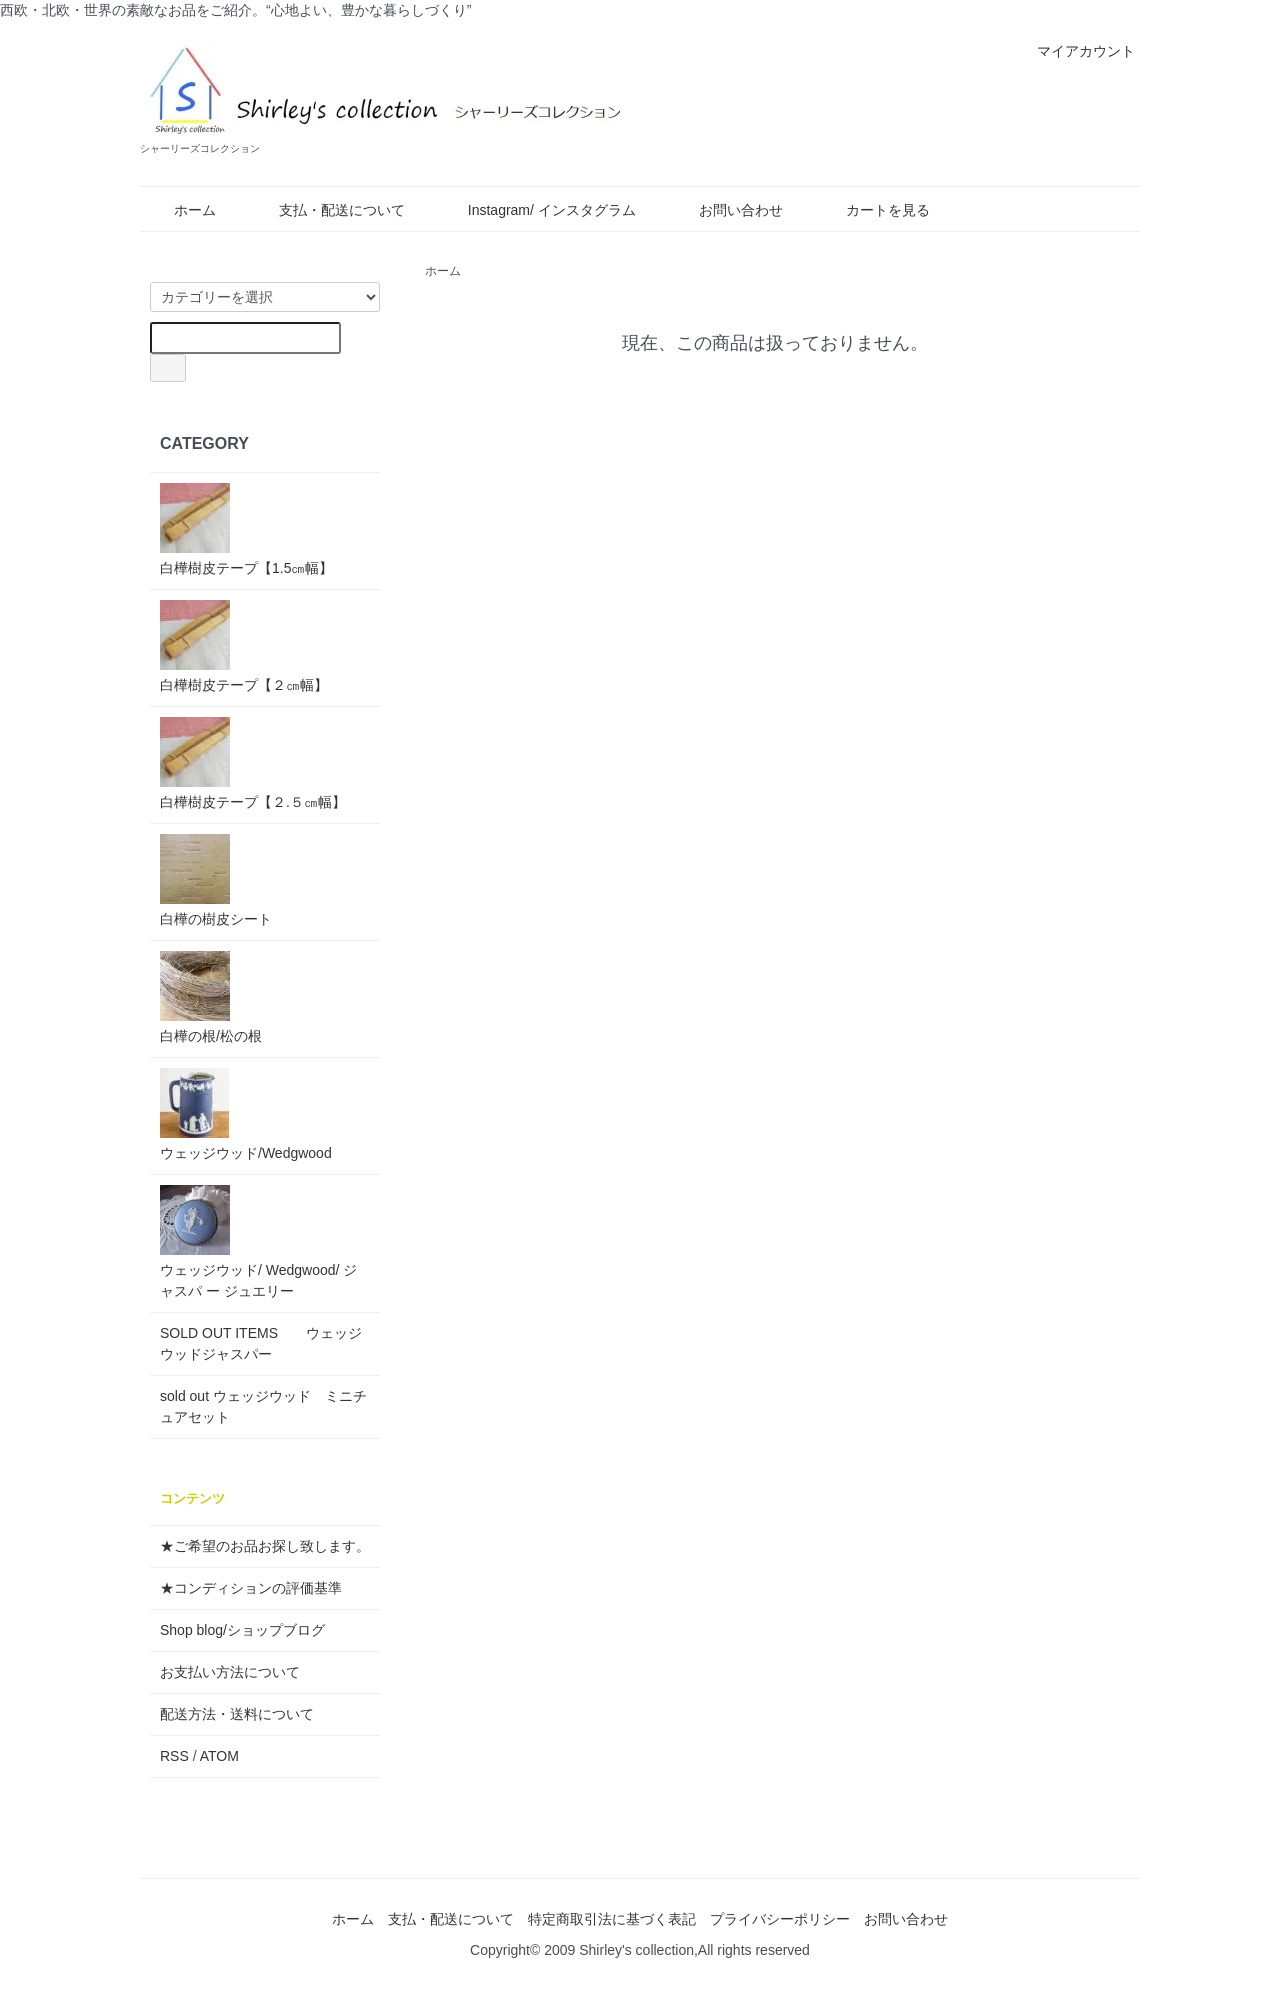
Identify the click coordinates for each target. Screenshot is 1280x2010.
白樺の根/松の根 (211, 997)
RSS (174, 1756)
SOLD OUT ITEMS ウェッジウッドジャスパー (261, 1343)
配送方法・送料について (237, 1714)
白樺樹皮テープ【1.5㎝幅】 (246, 529)
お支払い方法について (230, 1672)
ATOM (219, 1756)
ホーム (180, 210)
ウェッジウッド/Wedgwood (246, 1114)
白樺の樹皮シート (216, 880)
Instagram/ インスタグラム (537, 210)
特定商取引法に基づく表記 (612, 1919)
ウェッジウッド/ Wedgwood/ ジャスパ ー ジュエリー (258, 1242)
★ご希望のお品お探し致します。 (265, 1546)
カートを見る (873, 210)
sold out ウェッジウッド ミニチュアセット (263, 1406)
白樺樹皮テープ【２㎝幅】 (244, 646)
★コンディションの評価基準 (251, 1588)
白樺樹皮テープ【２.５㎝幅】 (253, 763)
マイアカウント (1075, 51)
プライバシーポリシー (780, 1919)
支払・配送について (327, 210)
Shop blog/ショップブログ (242, 1630)
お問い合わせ (726, 210)
